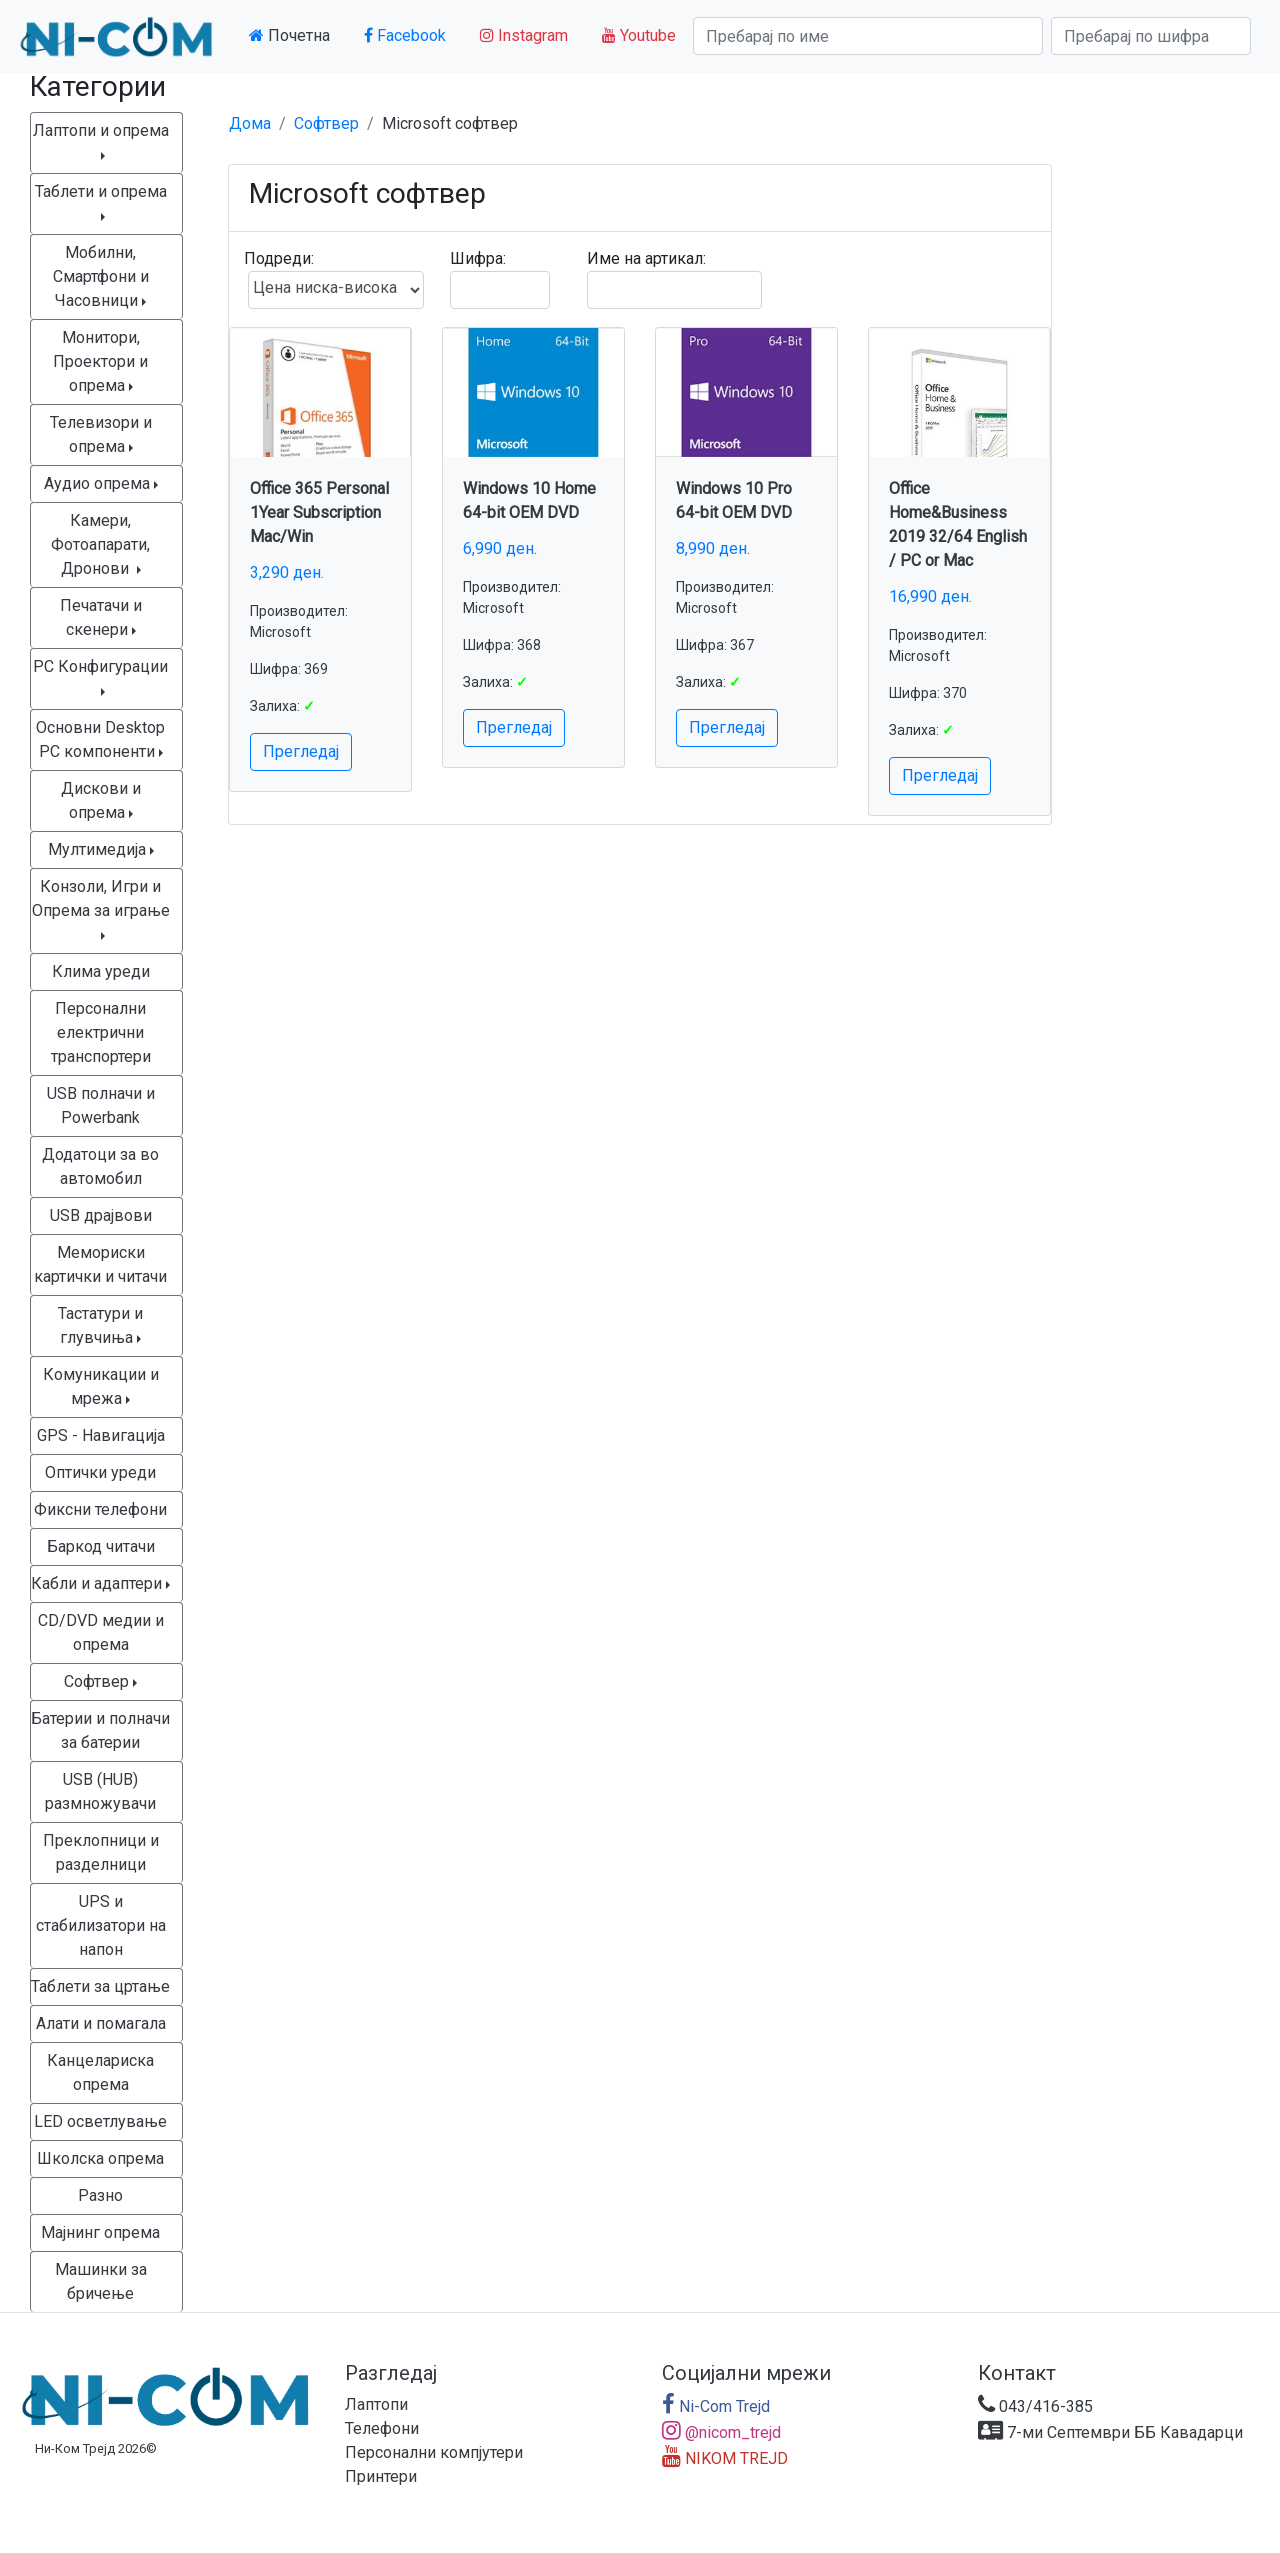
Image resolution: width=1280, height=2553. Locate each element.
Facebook (405, 35)
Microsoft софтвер (450, 123)
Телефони (382, 2428)
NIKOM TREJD (725, 2458)
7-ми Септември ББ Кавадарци (1110, 2432)
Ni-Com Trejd (716, 2406)
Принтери (381, 2476)
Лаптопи (376, 2404)
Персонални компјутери (434, 2452)
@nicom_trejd (721, 2432)
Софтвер (326, 123)
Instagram (524, 35)
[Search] (868, 36)
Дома (250, 123)
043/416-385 (1035, 2406)
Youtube (639, 35)
